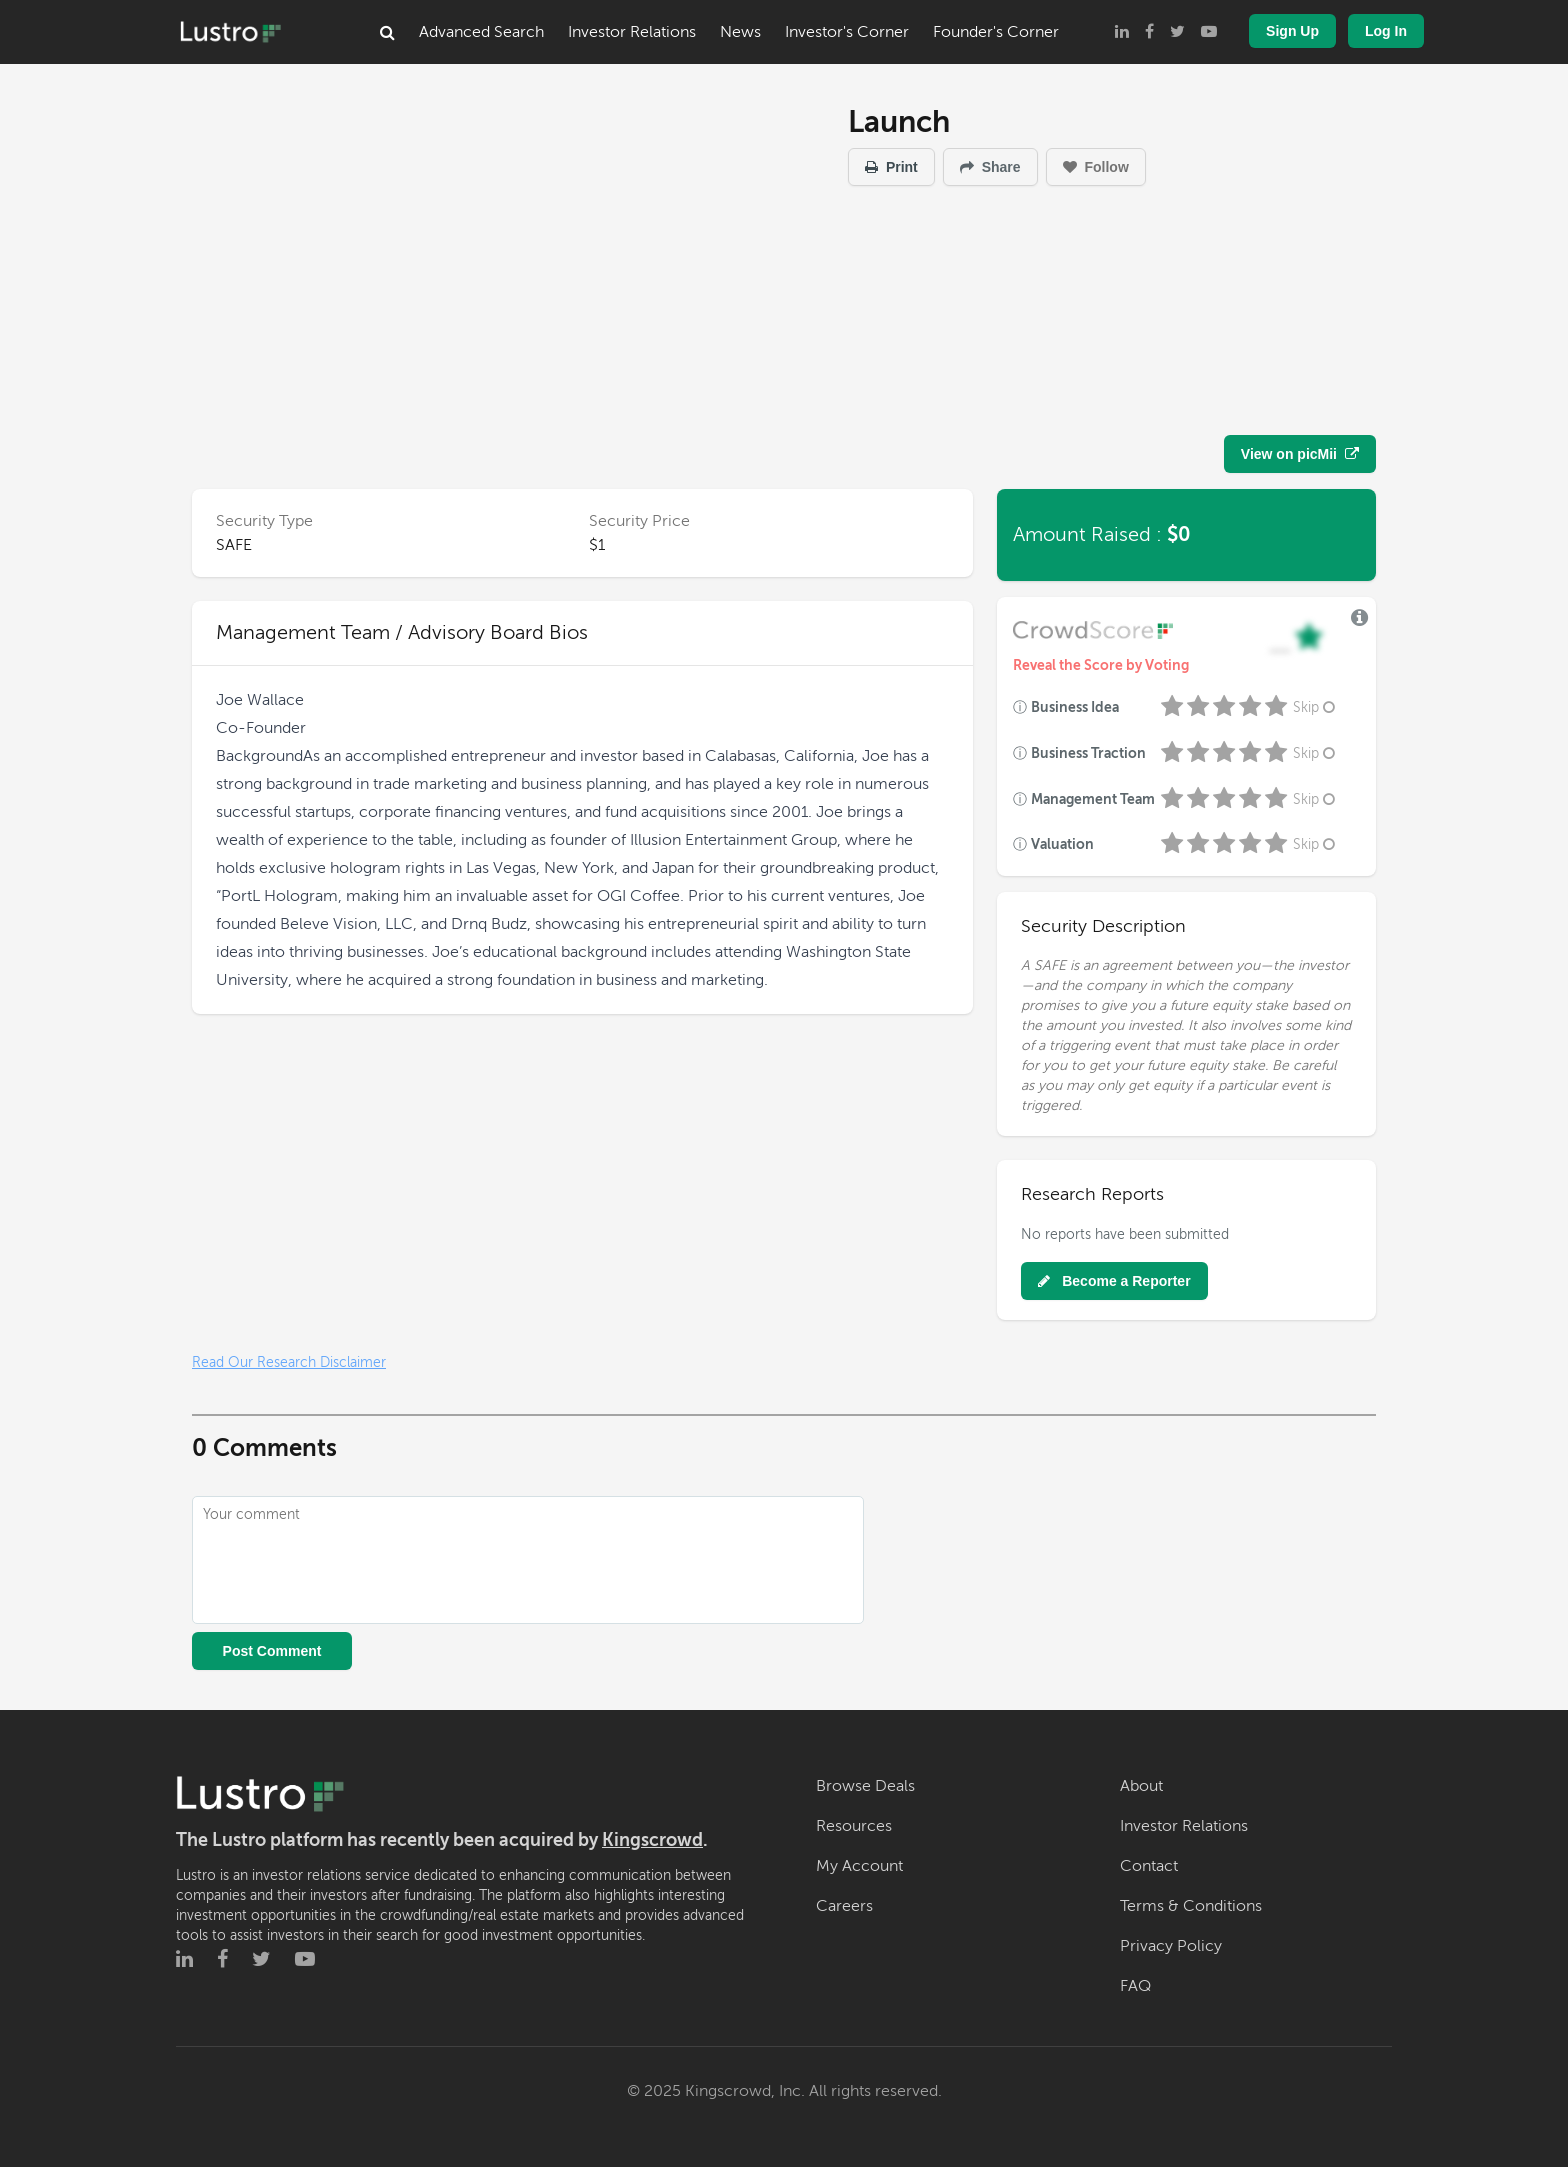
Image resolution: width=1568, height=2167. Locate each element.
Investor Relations (632, 32)
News (740, 32)
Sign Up (1292, 31)
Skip (1316, 707)
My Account (859, 1866)
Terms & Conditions (1191, 1906)
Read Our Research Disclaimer (289, 1362)
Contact (1149, 1866)
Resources (854, 1826)
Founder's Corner (996, 32)
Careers (844, 1906)
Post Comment (272, 1651)
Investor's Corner (847, 32)
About (1141, 1786)
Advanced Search (481, 32)
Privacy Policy (1171, 1946)
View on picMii (1300, 454)
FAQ (1135, 1986)
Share (990, 167)
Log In (1386, 31)
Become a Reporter (1114, 1281)
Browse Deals (865, 1786)
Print (891, 167)
